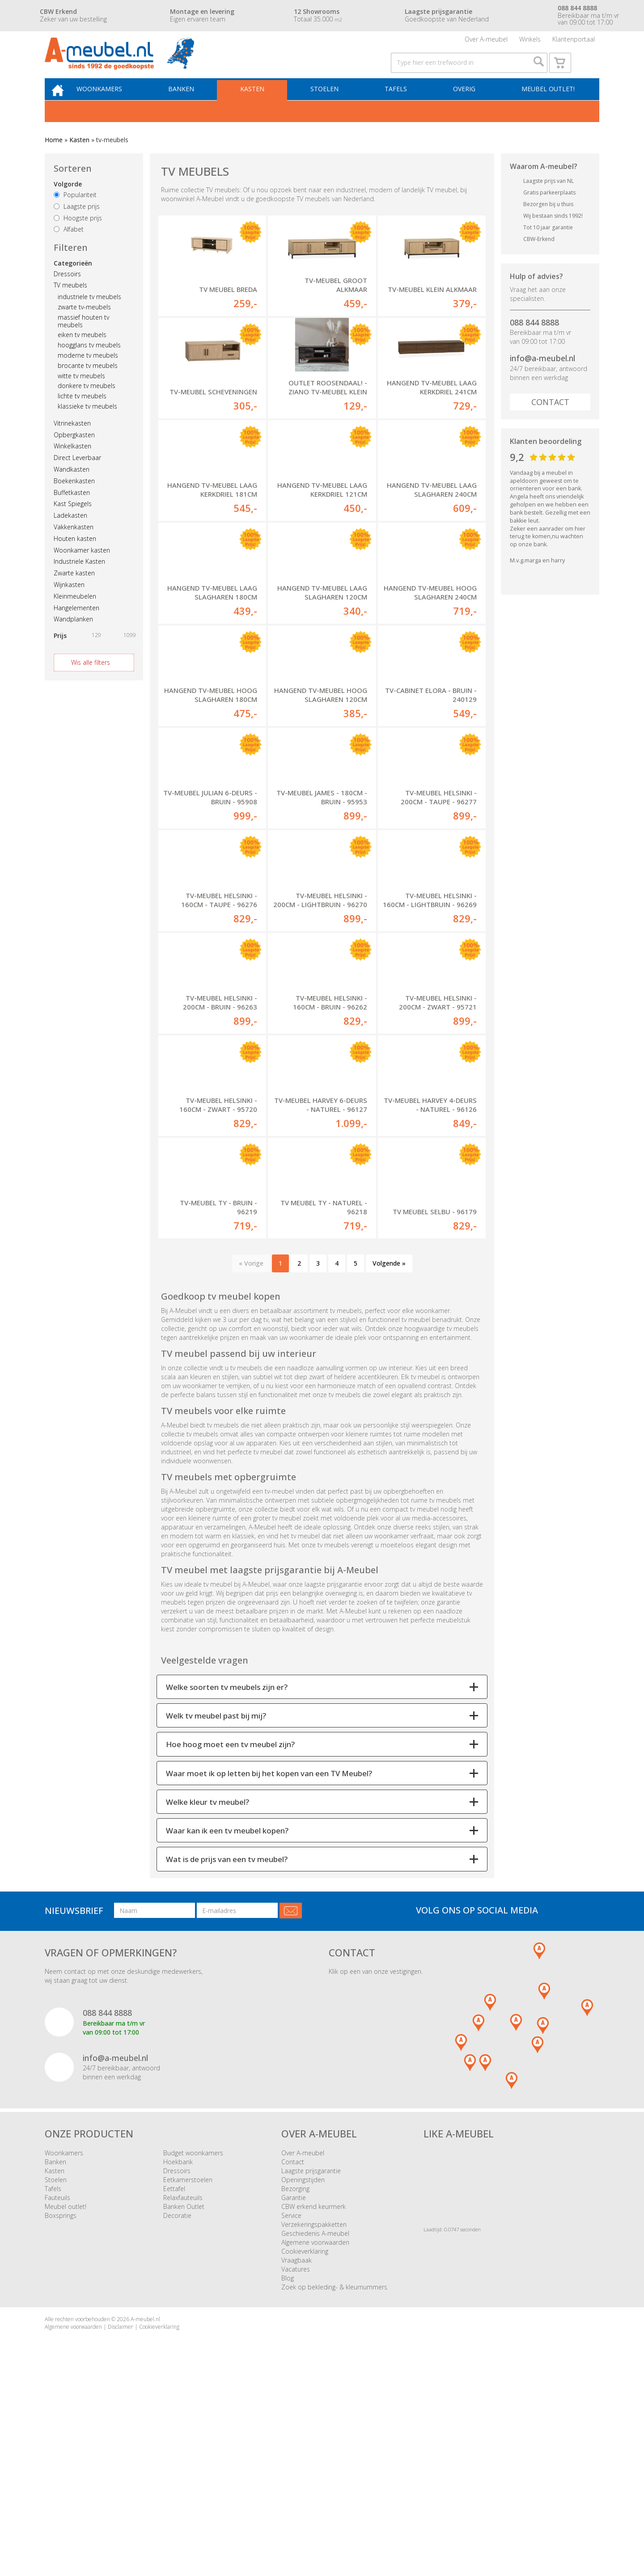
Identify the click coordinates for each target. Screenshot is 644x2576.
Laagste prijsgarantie (311, 2367)
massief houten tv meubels (83, 340)
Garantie (293, 2394)
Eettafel (174, 2385)
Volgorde (68, 202)
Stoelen (331, 105)
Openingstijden (303, 2376)
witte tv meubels (81, 394)
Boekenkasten (74, 499)
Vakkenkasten (73, 545)
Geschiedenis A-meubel (315, 2429)
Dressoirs (67, 292)
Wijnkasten (69, 603)
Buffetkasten (72, 511)
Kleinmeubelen (75, 614)
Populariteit (75, 213)
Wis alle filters (90, 681)
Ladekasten (70, 534)
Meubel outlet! (546, 105)
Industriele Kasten (79, 580)
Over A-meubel (486, 42)
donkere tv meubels (86, 404)
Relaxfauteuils (183, 2394)
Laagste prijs (77, 224)
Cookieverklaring (304, 2447)
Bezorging (295, 2385)
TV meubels (70, 304)
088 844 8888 (534, 340)
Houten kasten (75, 557)
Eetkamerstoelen (187, 2376)
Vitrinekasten (72, 441)
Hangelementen (76, 626)
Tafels (400, 105)
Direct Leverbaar (77, 476)
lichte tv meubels (82, 414)
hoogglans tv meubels (89, 363)
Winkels (530, 42)
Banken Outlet (183, 2403)
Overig (465, 105)
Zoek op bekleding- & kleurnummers (334, 2483)
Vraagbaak (296, 2456)
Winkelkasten (72, 464)
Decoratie (177, 2411)
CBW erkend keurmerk (313, 2403)
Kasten (262, 105)
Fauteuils (57, 2394)
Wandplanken (73, 637)
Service (291, 2411)
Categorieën (73, 281)
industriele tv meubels (89, 315)
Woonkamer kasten (82, 568)
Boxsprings (60, 2411)
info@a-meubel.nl (542, 377)
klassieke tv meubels (87, 425)
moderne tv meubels (88, 374)
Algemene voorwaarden (315, 2438)
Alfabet (69, 248)
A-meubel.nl (145, 2515)
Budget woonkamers (193, 2349)
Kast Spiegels (73, 522)
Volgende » (389, 1459)
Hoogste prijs (78, 236)
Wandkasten (71, 488)
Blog (287, 2474)
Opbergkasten (74, 453)
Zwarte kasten (74, 591)
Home (54, 158)
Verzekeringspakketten (314, 2420)
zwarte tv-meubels (84, 325)
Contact (550, 420)
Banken (193, 105)
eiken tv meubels (82, 353)
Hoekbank (178, 2358)
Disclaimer (120, 2523)
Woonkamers (114, 105)
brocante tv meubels (88, 384)
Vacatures (295, 2465)
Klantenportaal (573, 42)
